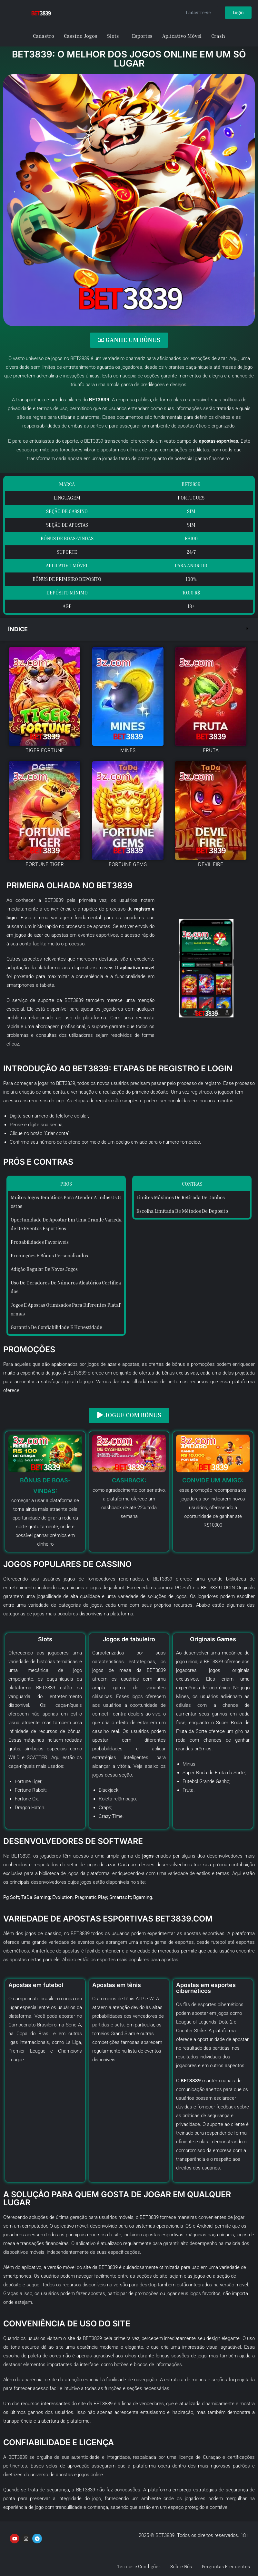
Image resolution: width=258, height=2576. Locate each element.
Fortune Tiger (29, 1780)
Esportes (142, 36)
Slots (113, 36)
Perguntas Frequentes (223, 2565)
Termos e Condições (130, 2565)
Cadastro (43, 36)
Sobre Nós (176, 2565)
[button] (129, 629)
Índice (19, 629)
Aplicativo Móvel (182, 36)
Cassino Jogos (80, 36)
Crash (218, 36)
